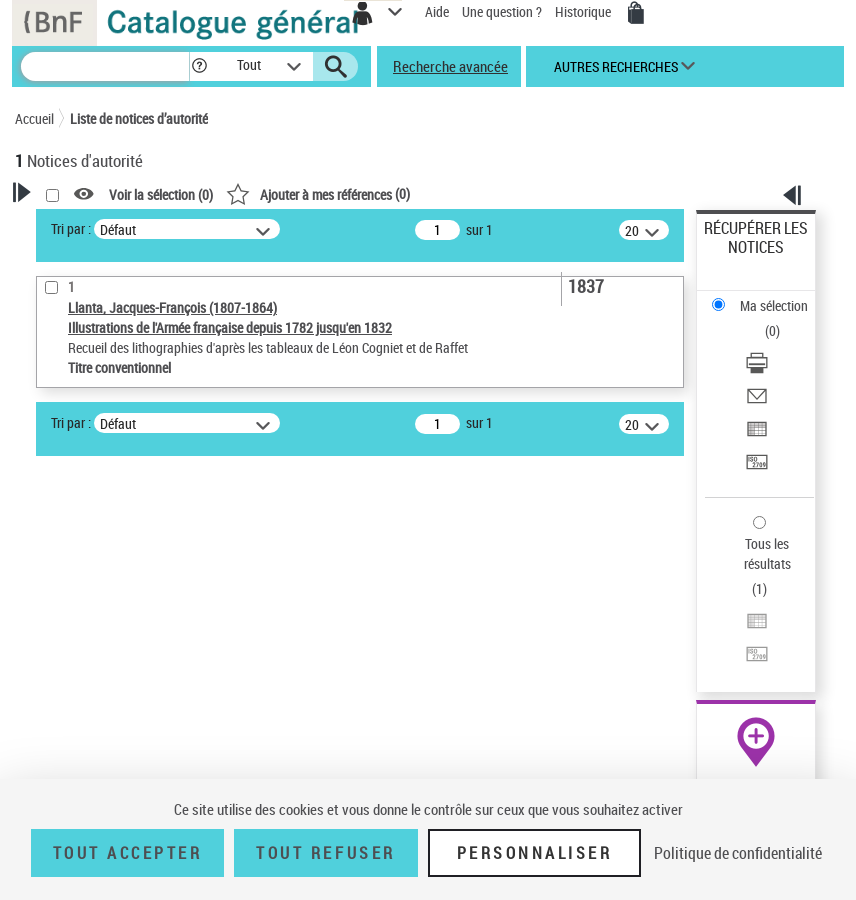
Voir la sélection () (161, 194)
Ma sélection (774, 305)
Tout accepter (128, 853)
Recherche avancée (450, 66)
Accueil (34, 118)
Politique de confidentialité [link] (738, 853)
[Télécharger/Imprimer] (757, 369)
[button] (199, 66)
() (318, 193)
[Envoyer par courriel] (757, 402)
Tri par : (71, 228)
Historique (584, 11)
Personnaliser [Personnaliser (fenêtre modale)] (535, 853)
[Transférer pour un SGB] (757, 468)
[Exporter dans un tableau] (757, 435)
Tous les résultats (767, 553)
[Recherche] (105, 66)
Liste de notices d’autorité (139, 118)
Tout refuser (325, 853)
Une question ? (502, 11)
